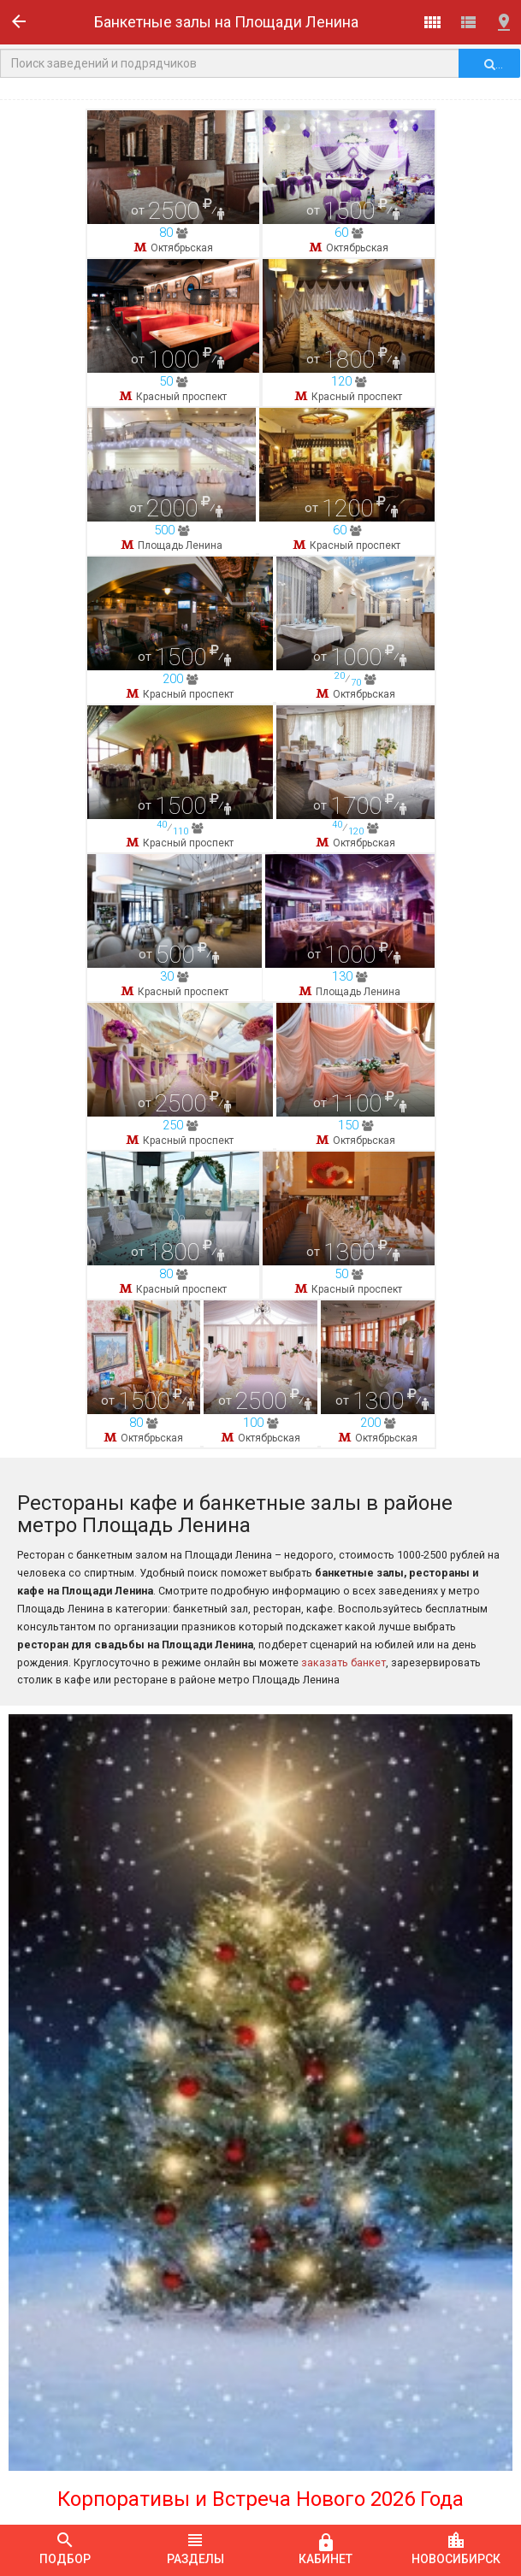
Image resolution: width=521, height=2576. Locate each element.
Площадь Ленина (180, 784)
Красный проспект (181, 516)
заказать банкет (343, 1662)
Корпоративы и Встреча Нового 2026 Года (260, 2499)
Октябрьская (182, 248)
